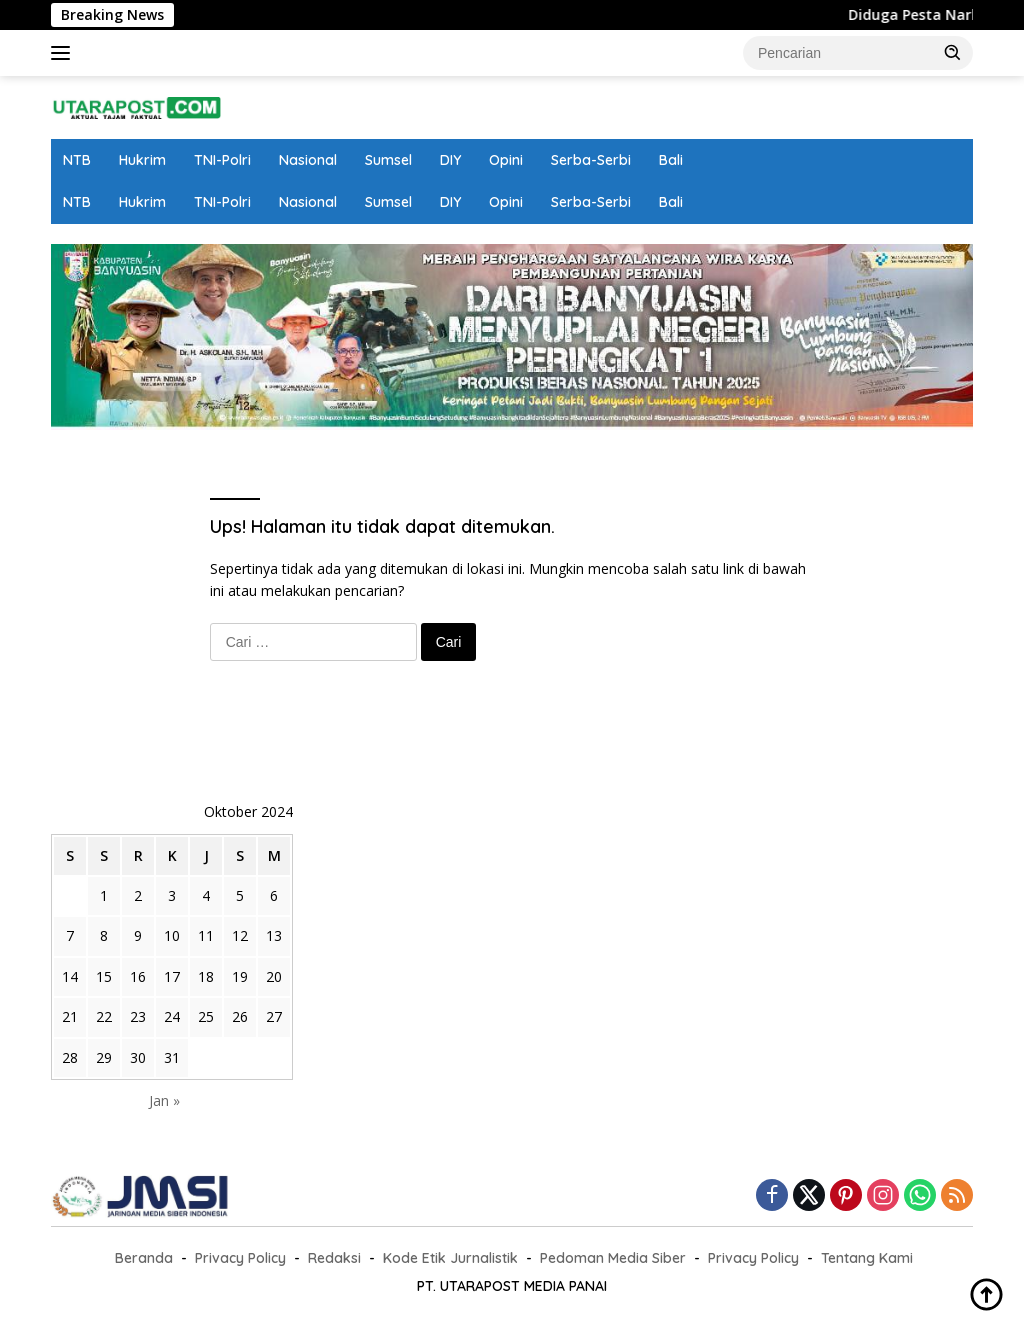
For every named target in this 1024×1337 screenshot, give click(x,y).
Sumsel (388, 160)
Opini (506, 160)
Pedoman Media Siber (613, 1258)
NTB (77, 160)
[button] (953, 52)
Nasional (308, 160)
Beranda (144, 1258)
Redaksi (334, 1258)
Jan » (164, 1100)
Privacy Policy (240, 1258)
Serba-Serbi (591, 160)
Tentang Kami (867, 1258)
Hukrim (142, 160)
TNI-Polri (222, 160)
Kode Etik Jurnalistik (450, 1258)
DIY (450, 160)
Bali (671, 160)
